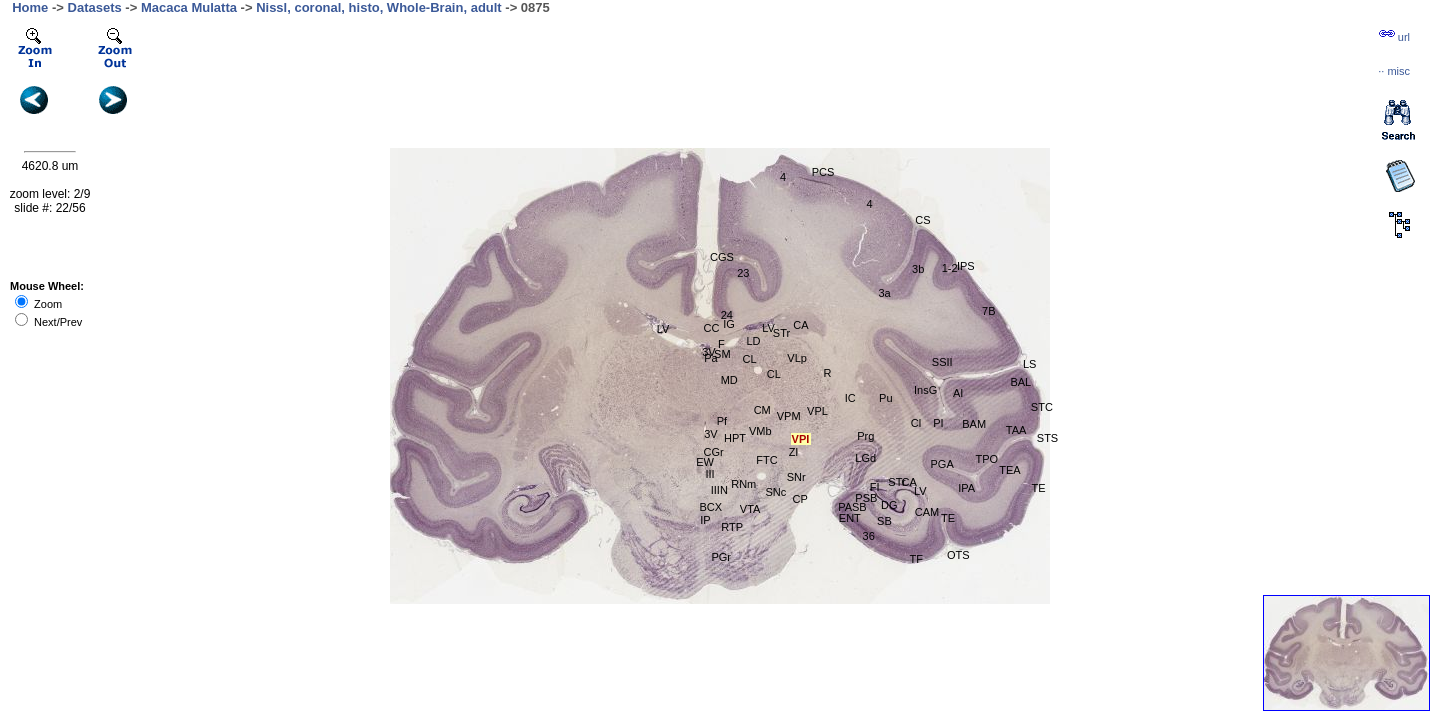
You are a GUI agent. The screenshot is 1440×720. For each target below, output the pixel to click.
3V (708, 352)
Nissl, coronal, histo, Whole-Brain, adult (379, 7)
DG (889, 505)
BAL (1020, 382)
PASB (852, 507)
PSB (866, 498)
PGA (942, 464)
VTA (750, 509)
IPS (966, 266)
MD (729, 380)
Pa (710, 358)
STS (1047, 438)
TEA (1009, 470)
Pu (885, 398)
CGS (722, 257)
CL (774, 374)
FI (875, 487)
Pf (722, 421)
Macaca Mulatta (189, 7)
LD (753, 341)
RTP (732, 527)
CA (800, 325)
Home (30, 7)
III (709, 474)
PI (938, 423)
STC (1042, 407)
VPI (801, 439)
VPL (817, 411)
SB (884, 521)
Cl (916, 423)
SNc (776, 492)
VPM (789, 416)
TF (915, 559)
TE (948, 518)
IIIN (719, 490)
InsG (925, 390)
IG (729, 324)
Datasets (95, 7)
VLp (797, 358)
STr (896, 482)
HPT (735, 438)
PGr (721, 557)
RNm (743, 484)
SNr (796, 477)
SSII (942, 362)
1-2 (950, 268)
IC (850, 398)
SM (722, 354)
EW (705, 462)
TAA (1016, 430)
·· (1394, 71)
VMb (760, 431)
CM (762, 410)
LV (920, 491)
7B (988, 311)
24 (727, 315)
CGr (714, 452)
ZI (794, 452)
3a (884, 293)
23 (743, 273)
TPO (986, 459)
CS (922, 220)
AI (958, 393)
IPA (966, 488)
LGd (865, 458)
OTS (958, 555)
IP (705, 520)
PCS (823, 172)
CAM (927, 512)
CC (712, 328)
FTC (766, 460)
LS (1029, 364)
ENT (850, 518)
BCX (711, 507)
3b (918, 269)
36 (869, 536)
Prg (865, 436)
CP (800, 499)
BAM (974, 424)
